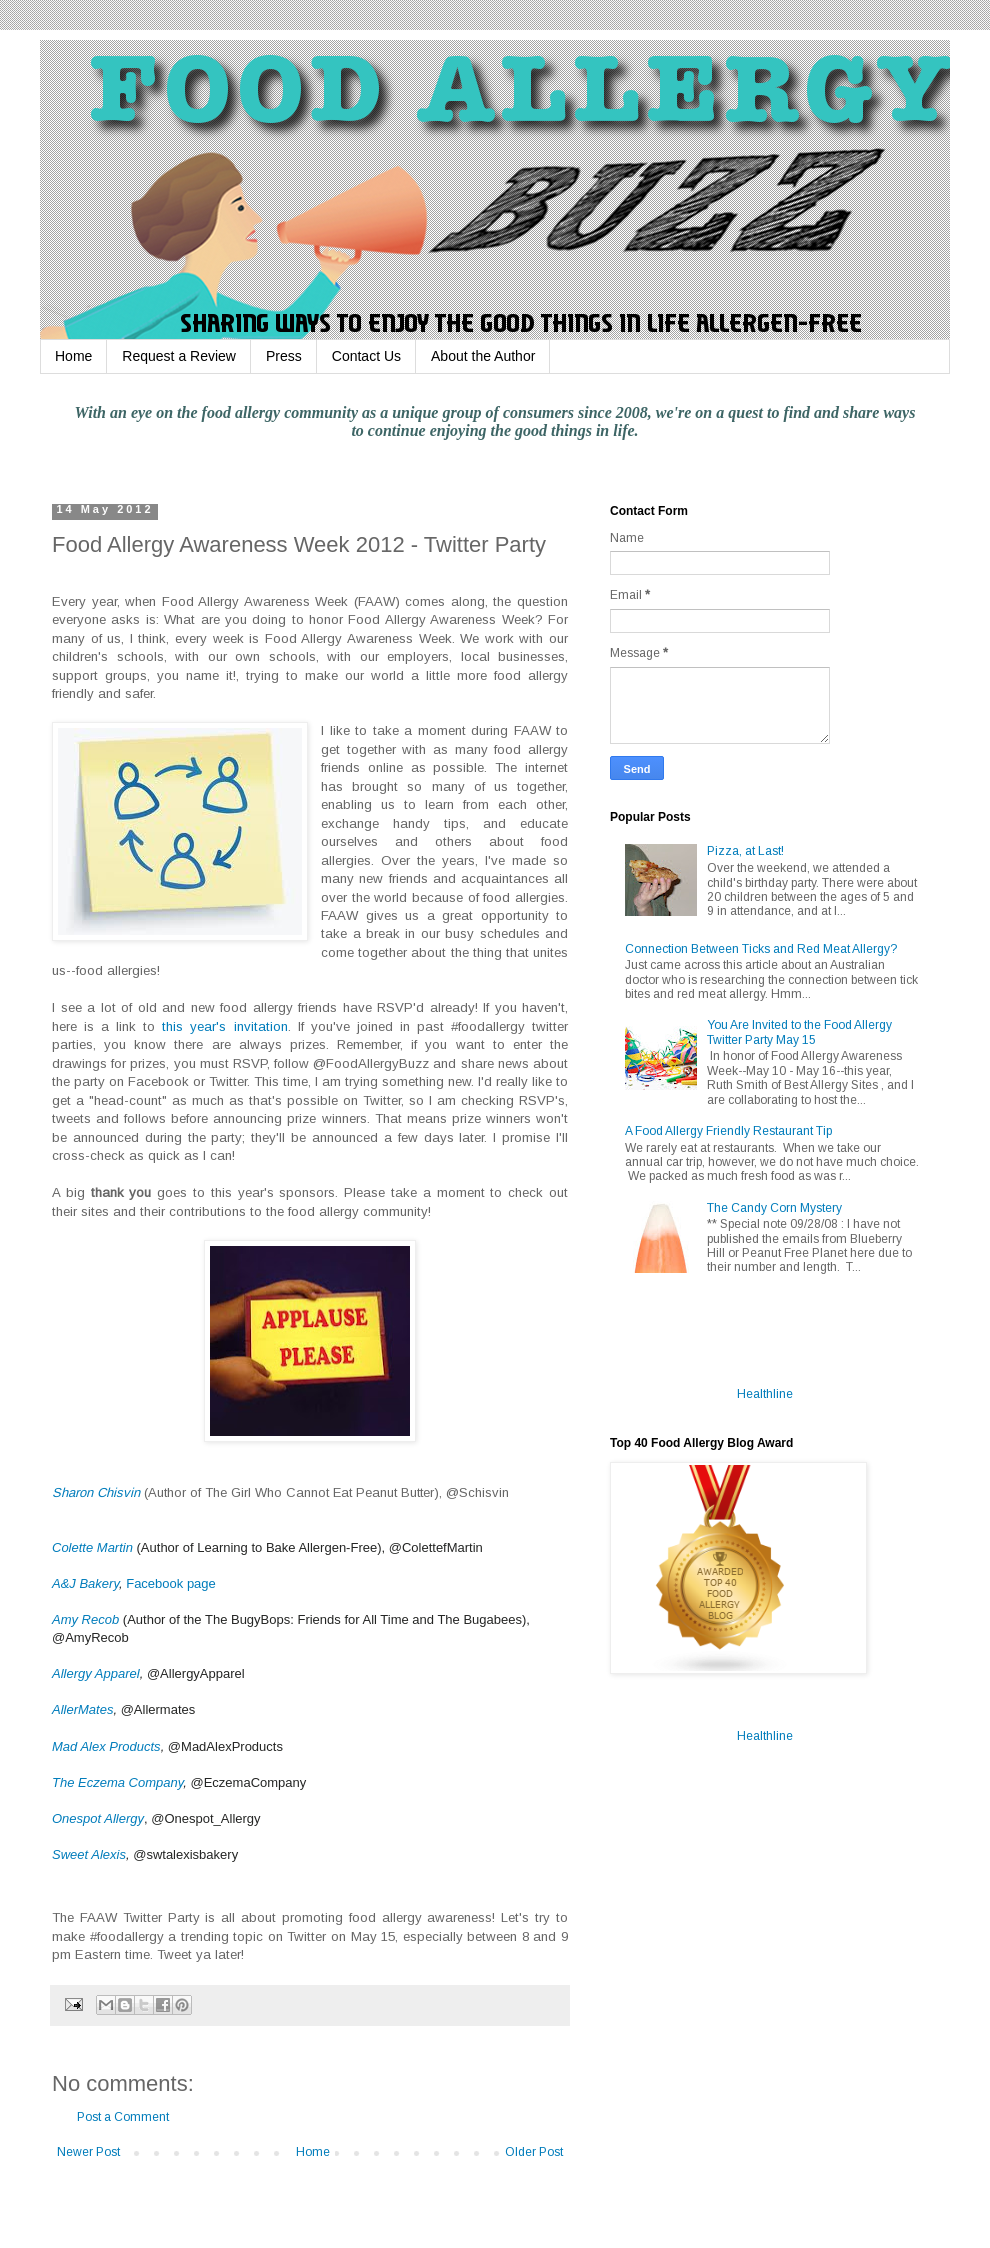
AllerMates (82, 1709)
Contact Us (366, 356)
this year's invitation (224, 1026)
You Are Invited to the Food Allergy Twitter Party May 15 (799, 1032)
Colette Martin (92, 1547)
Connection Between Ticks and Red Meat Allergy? (761, 949)
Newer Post (88, 2152)
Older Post (534, 2152)
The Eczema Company (117, 1782)
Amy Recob (85, 1619)
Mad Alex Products (106, 1746)
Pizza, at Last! (745, 851)
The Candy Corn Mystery (774, 1208)
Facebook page (171, 1583)
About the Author (483, 356)
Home (73, 356)
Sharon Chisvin (96, 1492)
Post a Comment (123, 2117)
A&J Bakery (85, 1583)
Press (284, 356)
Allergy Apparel (96, 1673)
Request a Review (179, 356)
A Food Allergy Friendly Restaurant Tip (728, 1131)
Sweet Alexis (89, 1854)
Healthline (765, 1394)
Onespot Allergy (98, 1818)
